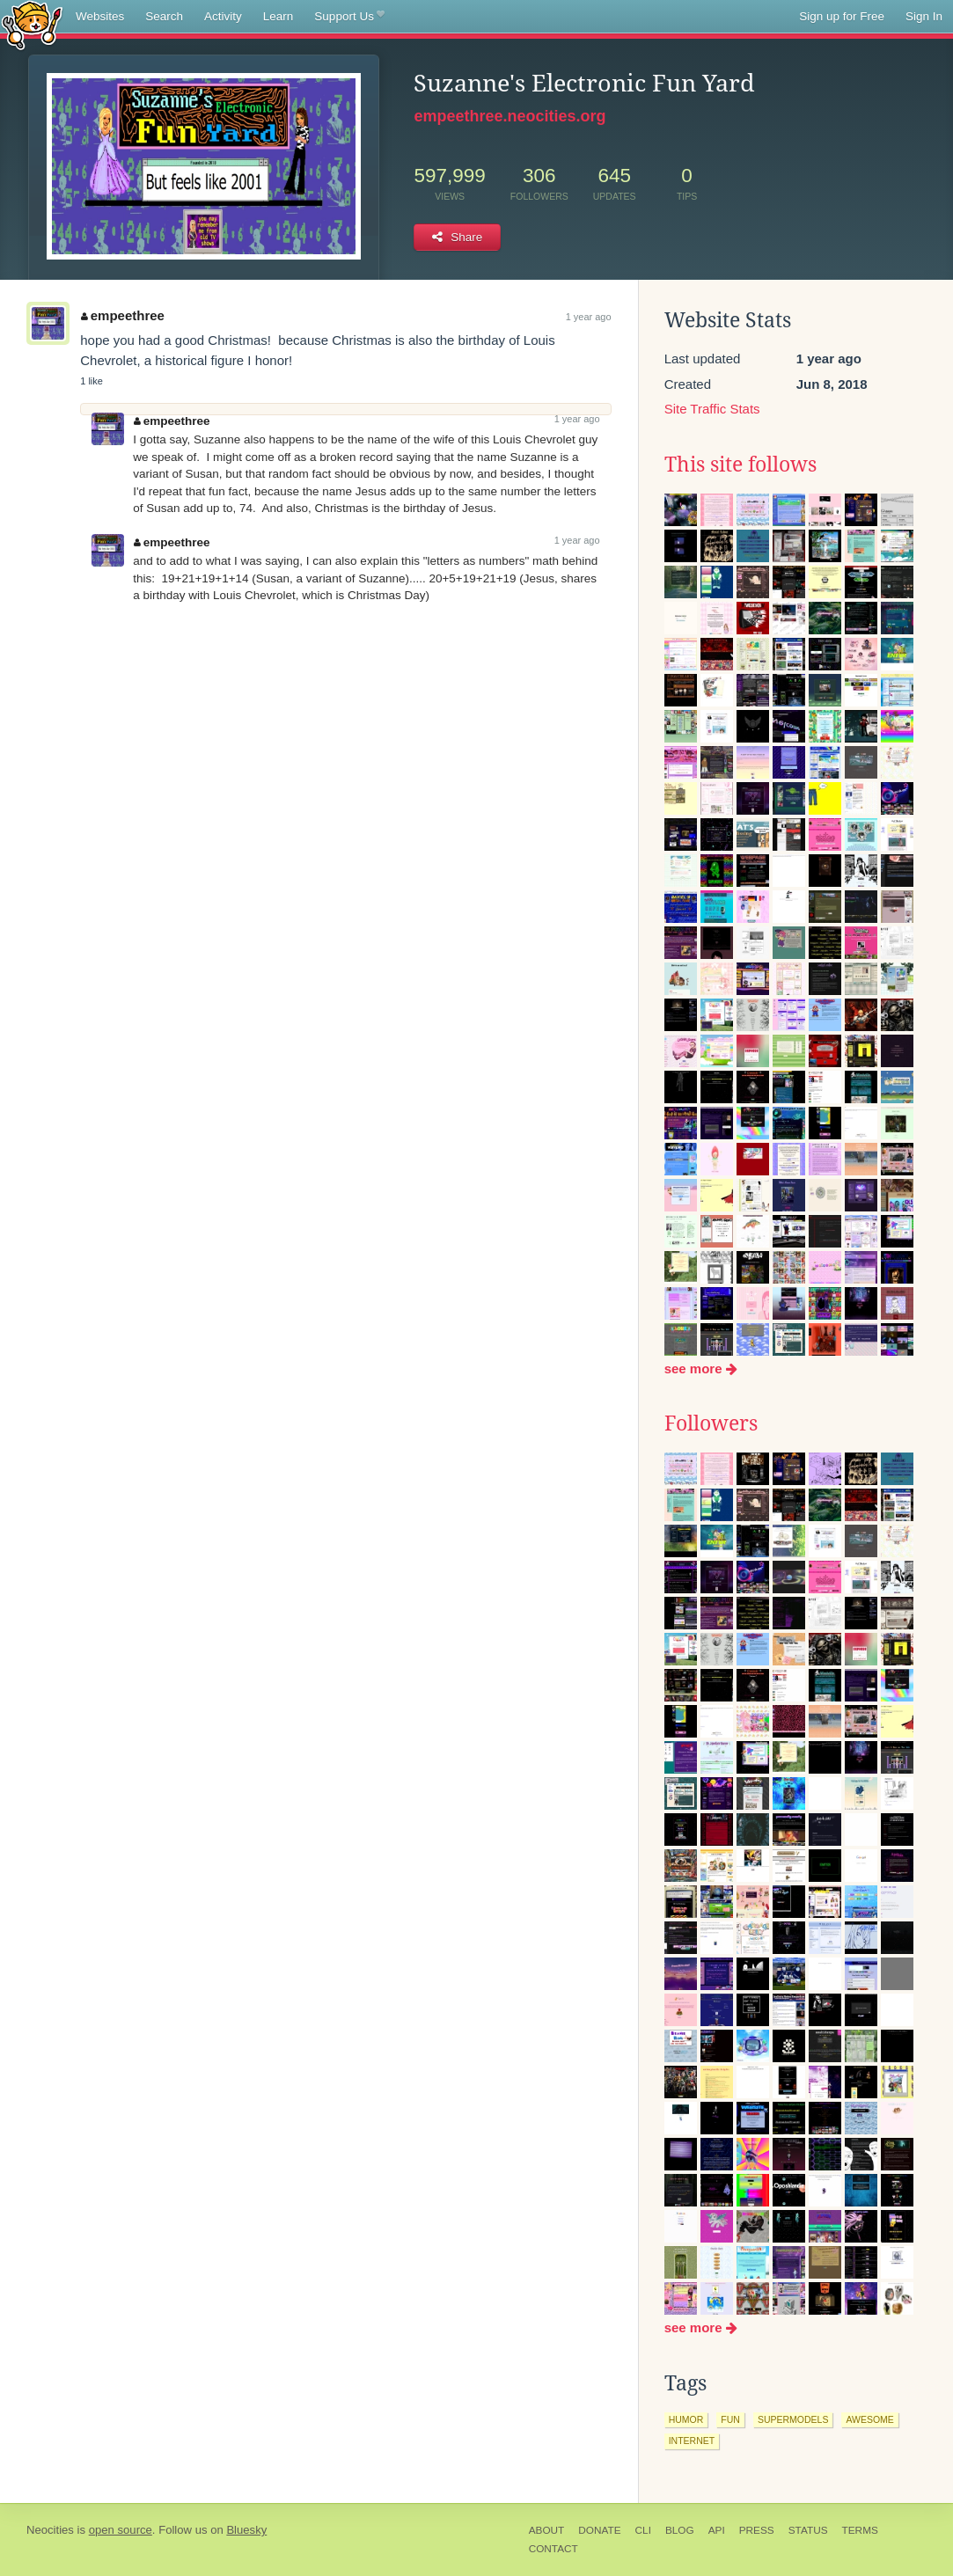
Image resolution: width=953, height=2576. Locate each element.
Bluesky (246, 2529)
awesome (869, 2419)
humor (686, 2419)
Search (164, 16)
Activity (223, 16)
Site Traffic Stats (712, 408)
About (547, 2530)
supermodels (793, 2419)
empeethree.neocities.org (509, 116)
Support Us (349, 17)
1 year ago (589, 316)
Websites (100, 16)
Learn (278, 16)
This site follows (740, 464)
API (716, 2530)
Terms (860, 2530)
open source (120, 2529)
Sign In (923, 16)
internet (692, 2440)
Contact (553, 2549)
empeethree (123, 315)
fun (730, 2419)
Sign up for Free (841, 16)
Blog (679, 2530)
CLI (643, 2530)
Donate (599, 2530)
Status (808, 2530)
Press (756, 2530)
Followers (711, 1423)
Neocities (50, 2529)
